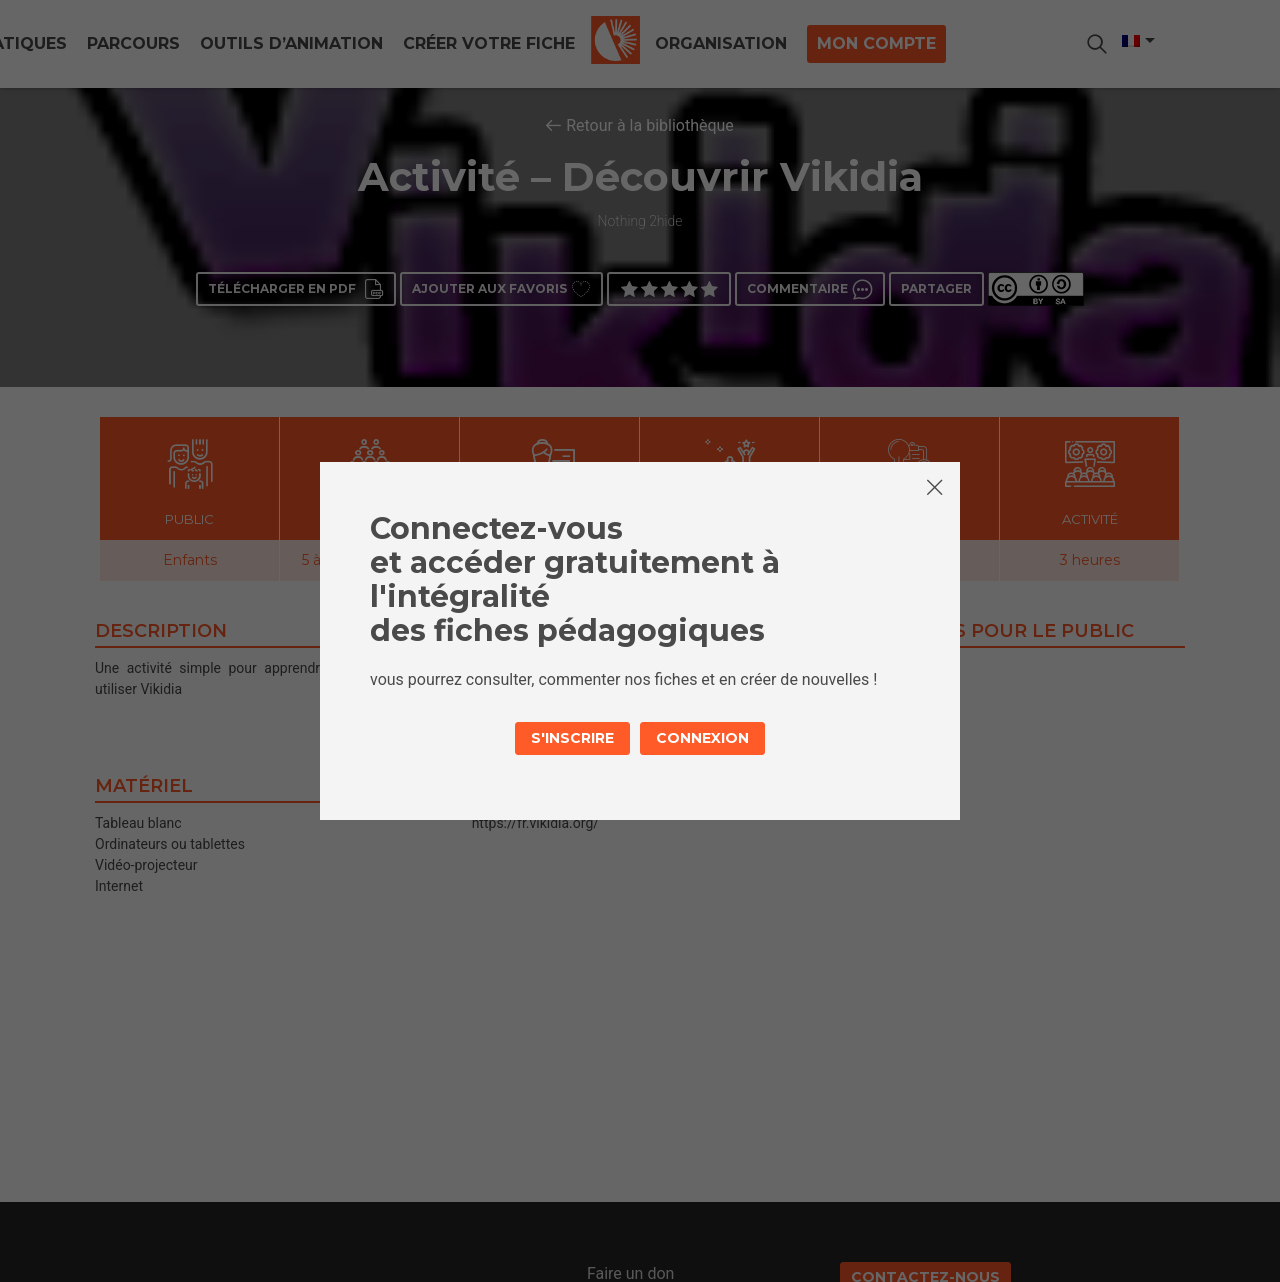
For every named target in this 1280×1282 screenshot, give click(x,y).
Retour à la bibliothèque (650, 125)
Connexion (702, 738)
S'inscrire (572, 738)
